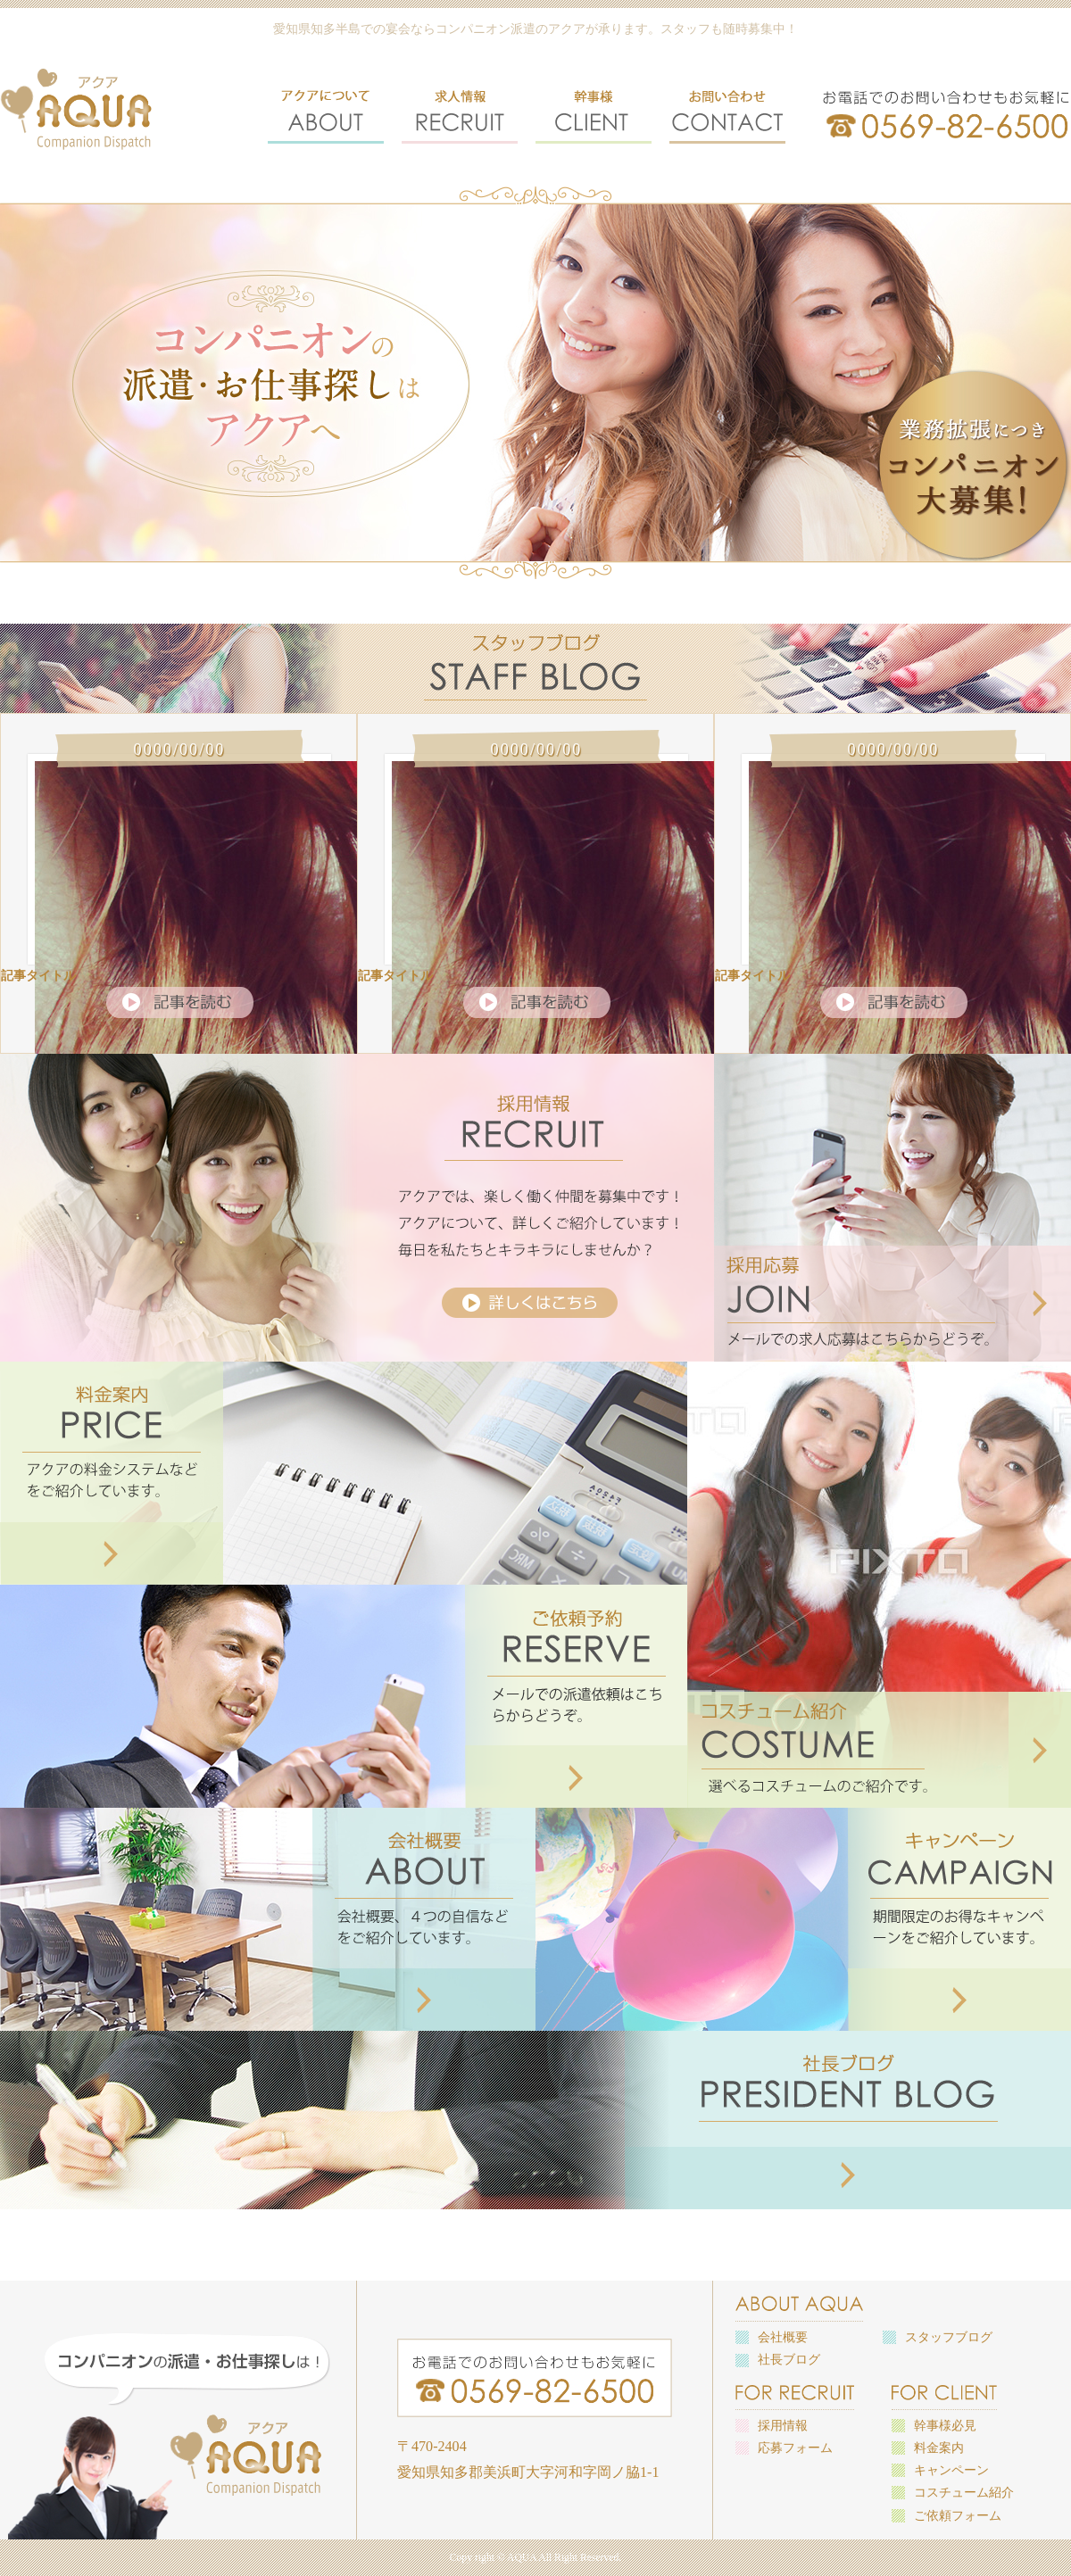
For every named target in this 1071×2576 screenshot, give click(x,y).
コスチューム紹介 (964, 2492)
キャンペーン (951, 2470)
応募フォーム (795, 2448)
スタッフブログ (948, 2337)
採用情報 (783, 2425)
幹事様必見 (945, 2425)
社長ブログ (789, 2359)
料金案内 (939, 2448)
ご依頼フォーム (957, 2515)
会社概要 (783, 2337)
